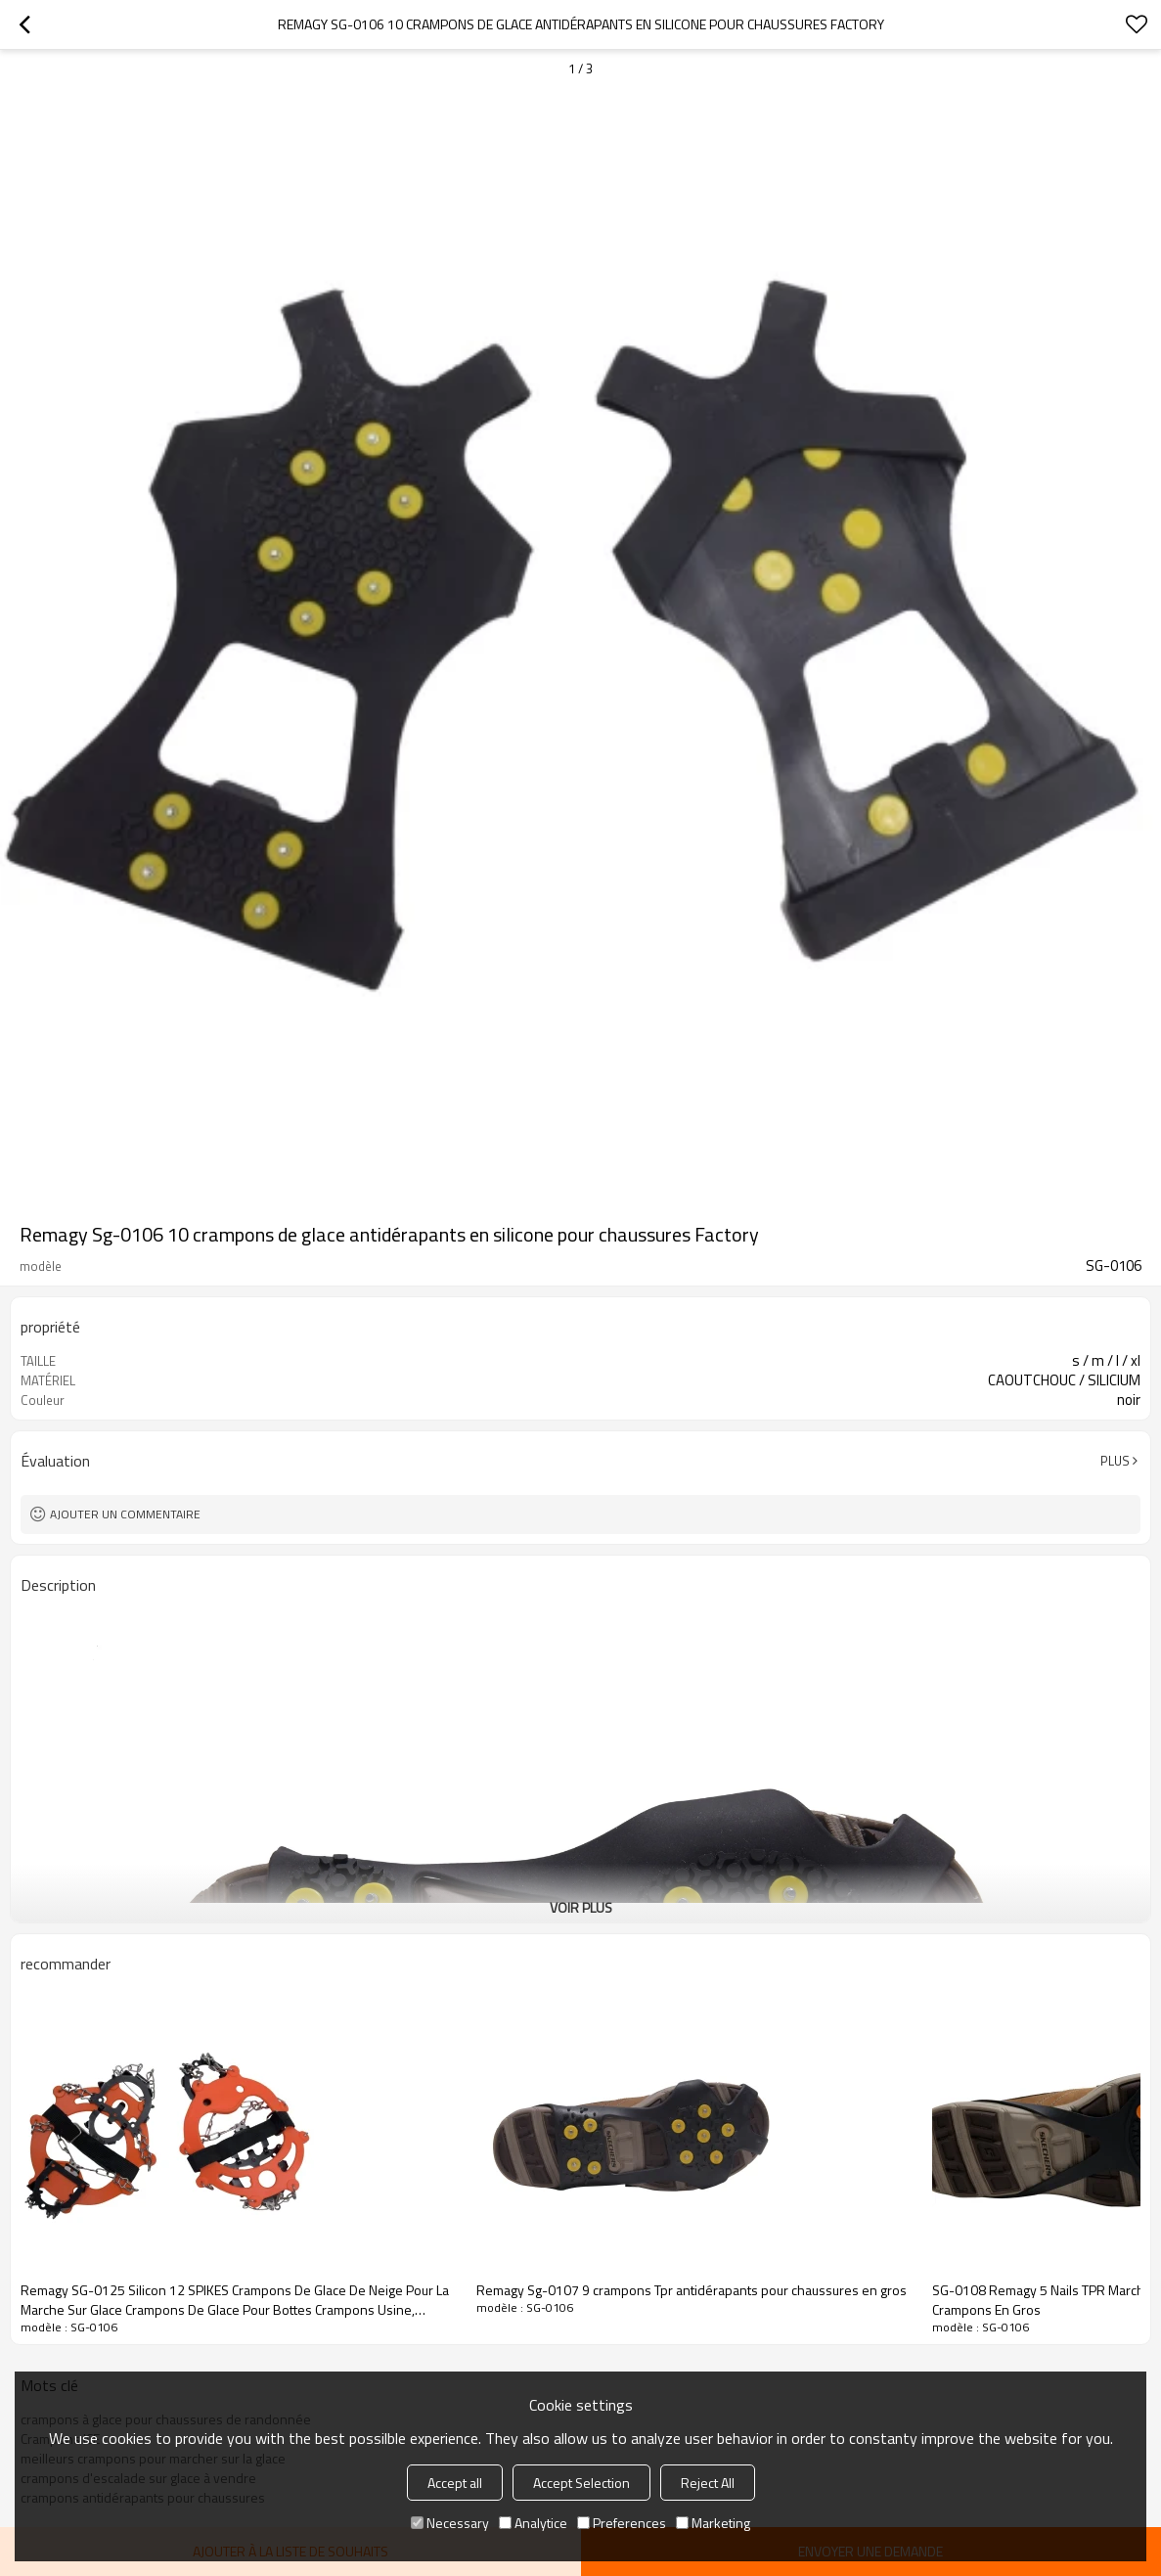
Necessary (450, 2522)
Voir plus (581, 1907)
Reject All (708, 2482)
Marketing (713, 2522)
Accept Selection (581, 2482)
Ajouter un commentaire (125, 1514)
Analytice (533, 2522)
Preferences (621, 2522)
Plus (1115, 1460)
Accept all (454, 2482)
